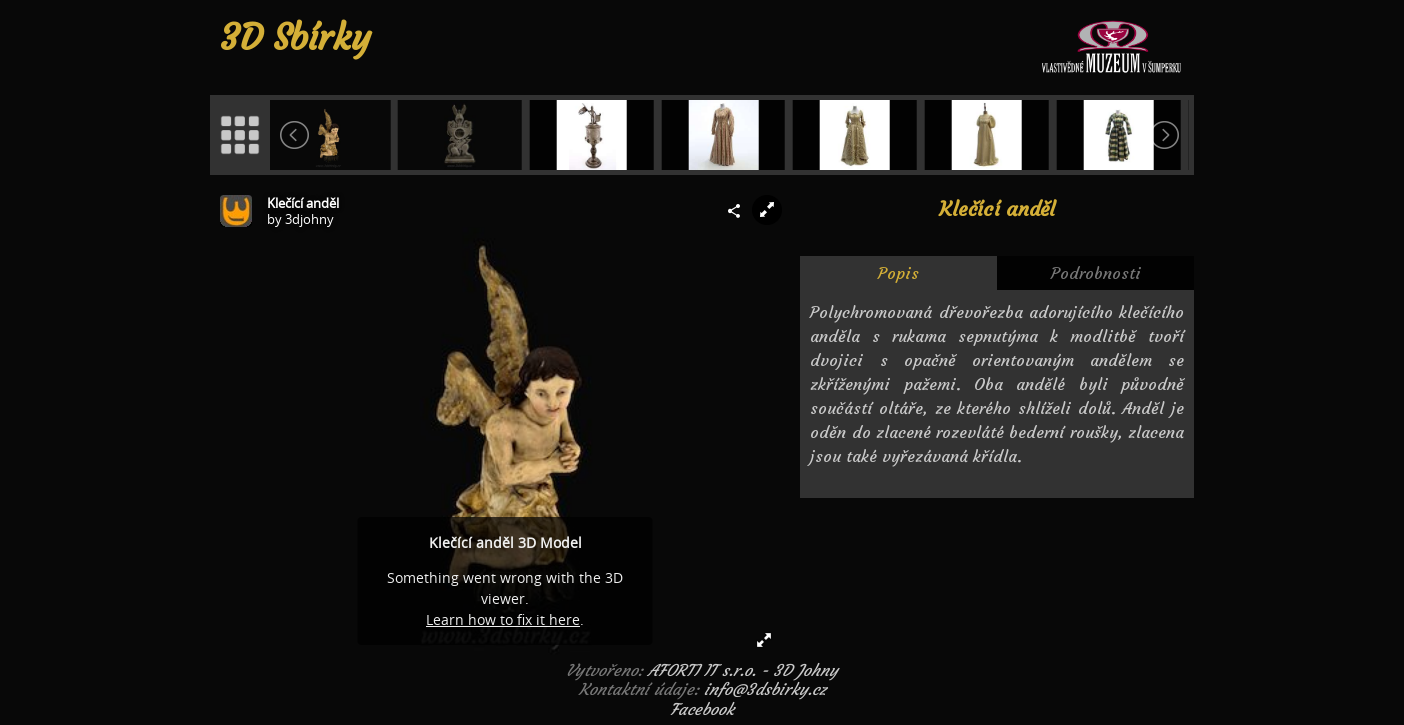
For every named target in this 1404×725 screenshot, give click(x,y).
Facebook (702, 709)
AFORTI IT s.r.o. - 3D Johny (743, 670)
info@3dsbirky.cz (765, 689)
